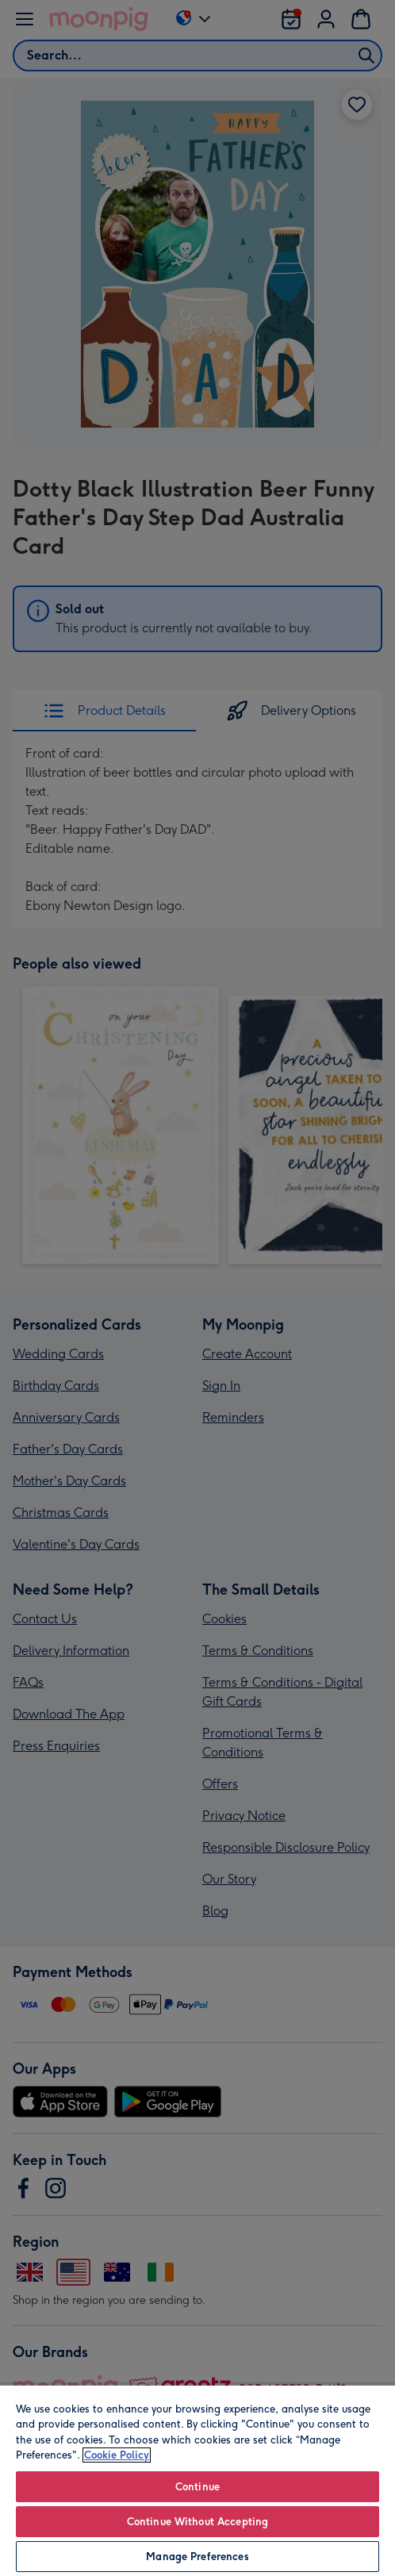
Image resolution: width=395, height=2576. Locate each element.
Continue (197, 2487)
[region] (197, 2480)
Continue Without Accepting (197, 2522)
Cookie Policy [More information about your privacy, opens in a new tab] (116, 2455)
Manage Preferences (197, 2557)
